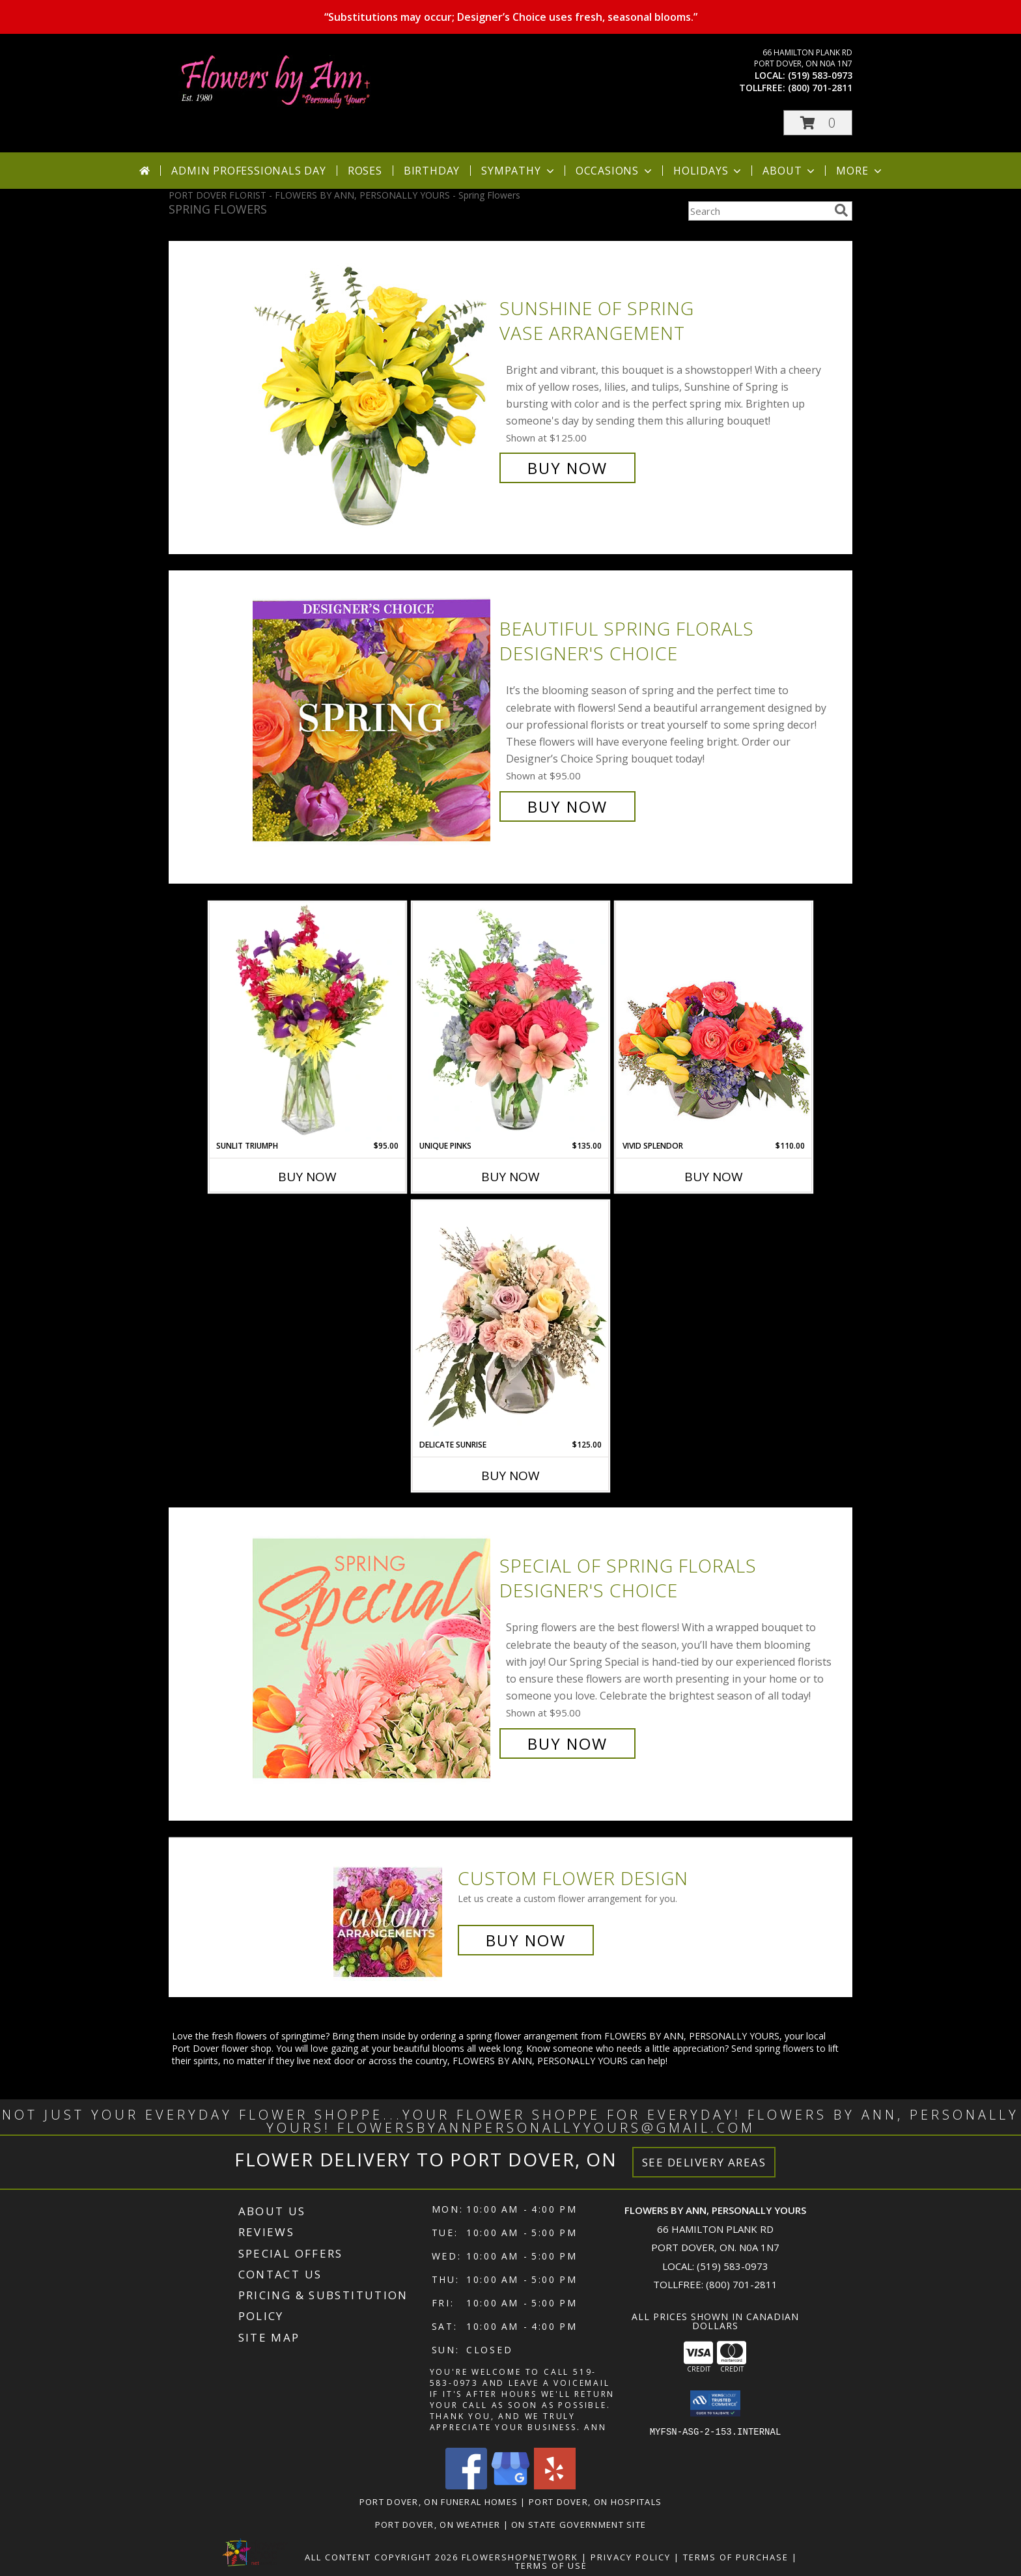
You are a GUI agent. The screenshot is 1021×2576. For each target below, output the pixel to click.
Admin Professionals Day (248, 170)
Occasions (615, 170)
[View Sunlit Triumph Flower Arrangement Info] (307, 1021)
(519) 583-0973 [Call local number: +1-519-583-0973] (820, 75)
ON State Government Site (578, 2524)
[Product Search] (758, 211)
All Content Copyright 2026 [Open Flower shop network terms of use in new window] (381, 2556)
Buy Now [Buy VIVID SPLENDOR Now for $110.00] (713, 1176)
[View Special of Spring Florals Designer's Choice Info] (373, 1655)
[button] (817, 122)
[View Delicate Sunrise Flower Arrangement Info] (510, 1319)
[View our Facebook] (466, 2485)
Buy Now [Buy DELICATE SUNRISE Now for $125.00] (510, 1475)
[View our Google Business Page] (510, 2485)
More (860, 170)
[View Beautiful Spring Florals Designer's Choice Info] (373, 718)
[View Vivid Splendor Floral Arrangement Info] (713, 1021)
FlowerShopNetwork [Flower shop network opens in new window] (520, 2556)
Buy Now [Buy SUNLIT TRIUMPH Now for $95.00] (307, 1176)
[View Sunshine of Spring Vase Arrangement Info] (373, 388)
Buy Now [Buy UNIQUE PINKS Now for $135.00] (510, 1176)
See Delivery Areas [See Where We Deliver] (704, 2162)
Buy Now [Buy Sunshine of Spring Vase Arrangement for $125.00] (567, 468)
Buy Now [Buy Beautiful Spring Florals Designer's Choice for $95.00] (567, 806)
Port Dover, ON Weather (438, 2524)
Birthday (432, 170)
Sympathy (518, 170)
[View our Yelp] (555, 2485)
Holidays (708, 170)
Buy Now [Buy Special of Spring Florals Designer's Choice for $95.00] (567, 1743)
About (789, 170)
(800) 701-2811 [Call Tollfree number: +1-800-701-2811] (741, 2284)
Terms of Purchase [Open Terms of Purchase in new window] (736, 2556)
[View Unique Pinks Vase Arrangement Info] (510, 1021)
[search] (841, 210)
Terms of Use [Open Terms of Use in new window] (551, 2565)
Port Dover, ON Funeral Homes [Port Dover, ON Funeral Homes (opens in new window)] (438, 2501)
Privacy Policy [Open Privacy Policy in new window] (631, 2556)
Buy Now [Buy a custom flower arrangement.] (526, 1940)
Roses (365, 170)
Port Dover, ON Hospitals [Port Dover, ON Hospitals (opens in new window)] (595, 2501)
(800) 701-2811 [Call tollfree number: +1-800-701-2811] (820, 87)
